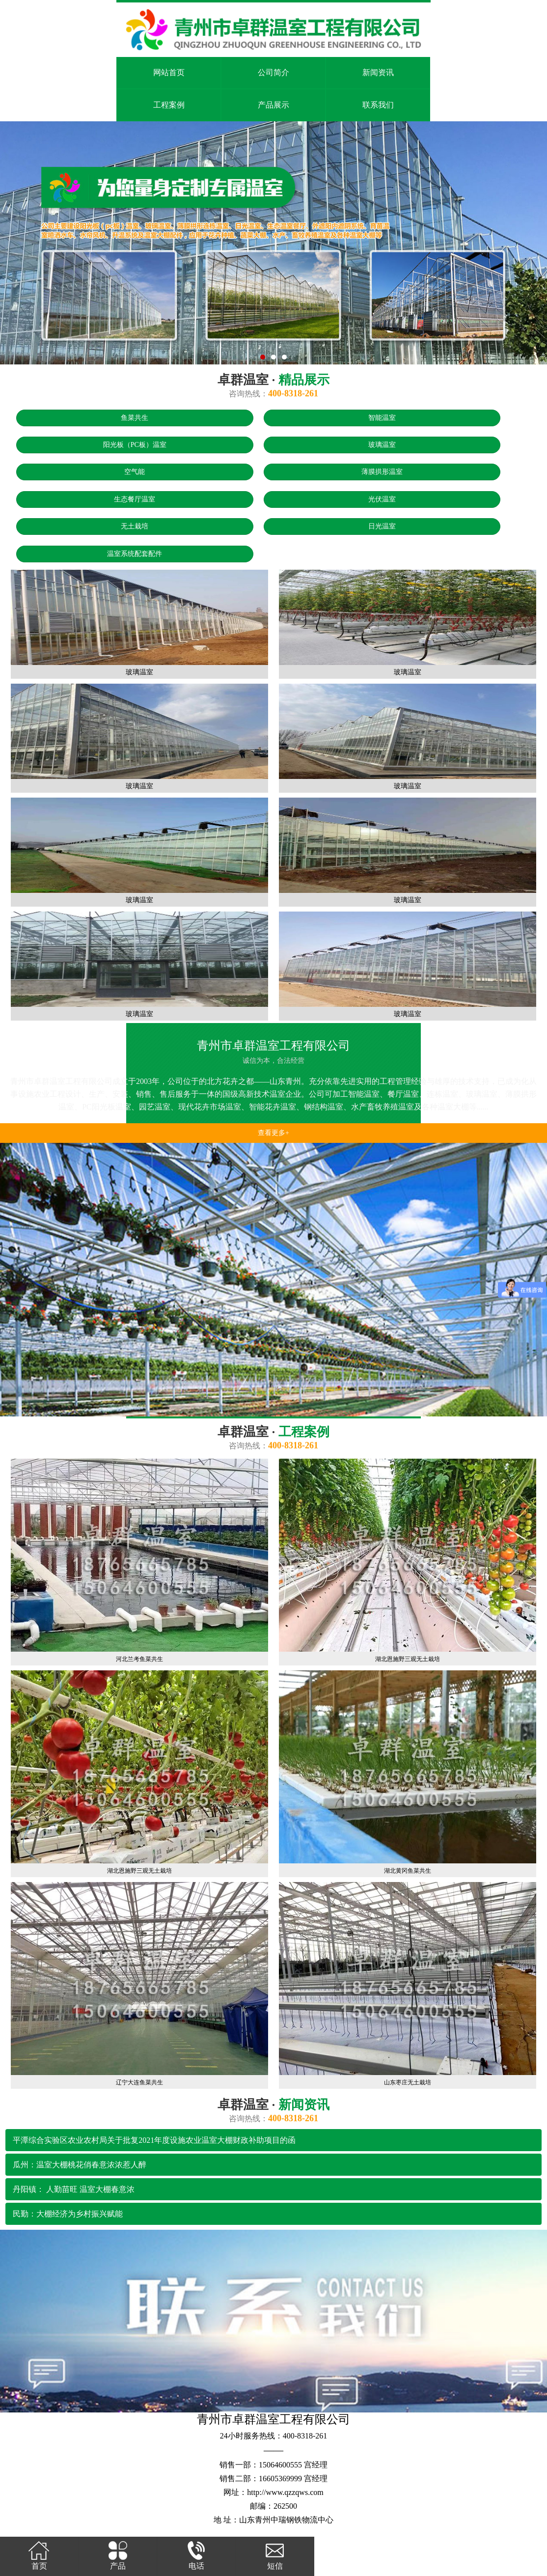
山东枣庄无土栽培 (407, 2082)
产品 (118, 2554)
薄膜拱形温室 (382, 471)
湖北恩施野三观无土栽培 (407, 1659)
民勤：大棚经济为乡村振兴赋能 (68, 2214)
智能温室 (382, 417)
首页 (39, 2554)
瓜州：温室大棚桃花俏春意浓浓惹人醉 (79, 2165)
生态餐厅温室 (134, 499)
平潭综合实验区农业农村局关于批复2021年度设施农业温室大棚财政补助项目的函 (154, 2140)
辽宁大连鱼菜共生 (139, 2082)
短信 (275, 2554)
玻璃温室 (382, 444)
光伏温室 (382, 499)
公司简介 (273, 72)
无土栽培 (134, 526)
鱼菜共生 (134, 417)
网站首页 (169, 72)
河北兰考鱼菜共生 (139, 1659)
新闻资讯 (378, 72)
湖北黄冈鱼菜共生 (407, 1870)
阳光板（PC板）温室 (134, 444)
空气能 (134, 471)
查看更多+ (273, 1132)
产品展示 (273, 105)
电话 (196, 2554)
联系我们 (378, 105)
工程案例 (169, 105)
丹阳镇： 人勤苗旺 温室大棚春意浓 (74, 2189)
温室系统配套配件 (134, 553)
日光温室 (382, 526)
